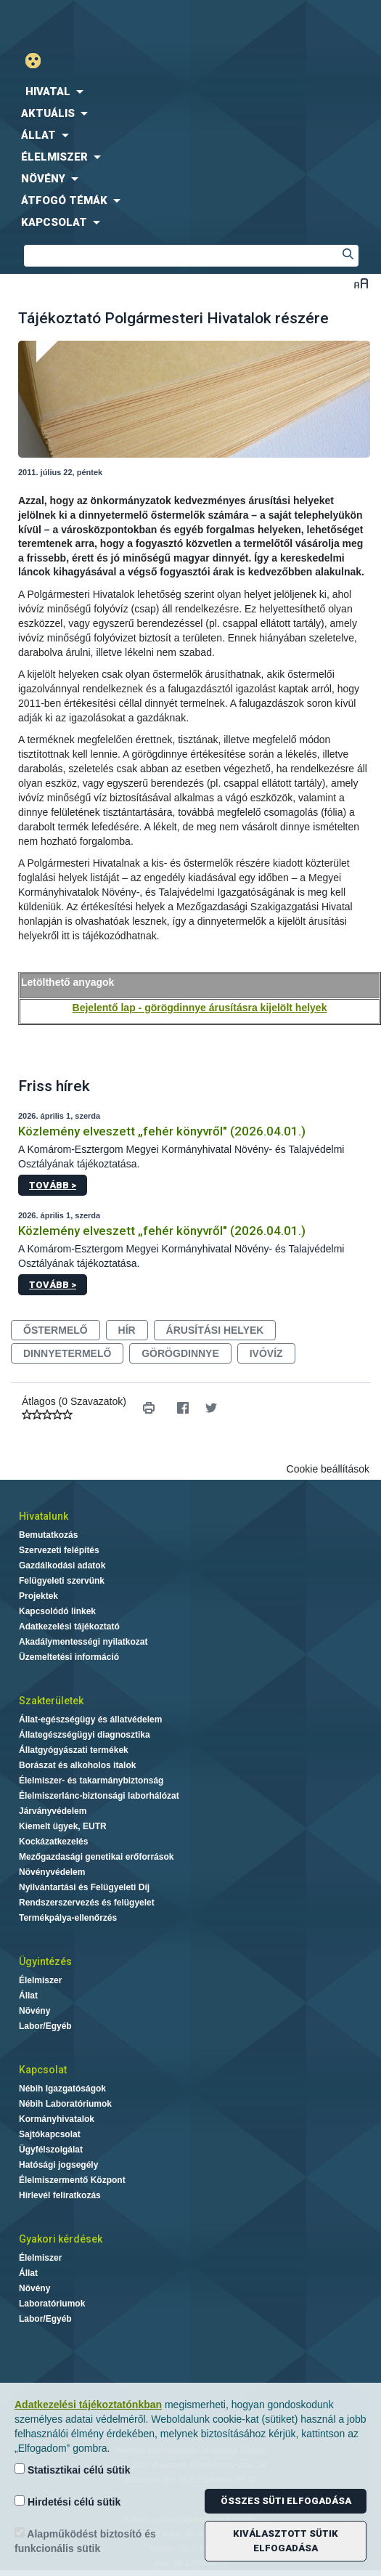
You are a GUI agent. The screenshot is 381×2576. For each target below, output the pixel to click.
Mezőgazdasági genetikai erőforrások (96, 1857)
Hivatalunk (43, 1516)
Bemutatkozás (48, 1535)
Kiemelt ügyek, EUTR (63, 1826)
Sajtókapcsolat (50, 2134)
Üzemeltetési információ (69, 1657)
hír (127, 1330)
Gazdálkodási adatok (62, 1565)
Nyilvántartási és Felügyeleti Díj (84, 1887)
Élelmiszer (40, 1980)
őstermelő (55, 1330)
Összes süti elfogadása (286, 2500)
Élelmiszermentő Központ (72, 2180)
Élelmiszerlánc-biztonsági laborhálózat (99, 1796)
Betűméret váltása (361, 283)
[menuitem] (190, 91)
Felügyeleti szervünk (62, 1581)
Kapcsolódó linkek (57, 1611)
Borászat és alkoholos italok (77, 1765)
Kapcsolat (43, 2069)
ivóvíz (266, 1353)
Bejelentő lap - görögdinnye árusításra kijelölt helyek (200, 1007)
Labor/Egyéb (45, 2026)
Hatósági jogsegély (58, 2165)
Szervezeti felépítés (59, 1550)
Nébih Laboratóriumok (65, 2104)
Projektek (38, 1596)
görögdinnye (180, 1353)
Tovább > (52, 1185)
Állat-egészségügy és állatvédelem (90, 1719)
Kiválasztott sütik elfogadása (285, 2540)
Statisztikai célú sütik (73, 2469)
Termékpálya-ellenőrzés (68, 1918)
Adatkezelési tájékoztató (69, 1626)
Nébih (95, 23)
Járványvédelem (52, 1811)
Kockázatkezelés (53, 1841)
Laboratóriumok (52, 2303)
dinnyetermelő (67, 1353)
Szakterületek (51, 1700)
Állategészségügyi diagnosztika (84, 1735)
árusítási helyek (215, 1330)
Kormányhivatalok (56, 2119)
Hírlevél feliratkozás (60, 2195)
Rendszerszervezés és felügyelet (87, 1902)
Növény (34, 2011)
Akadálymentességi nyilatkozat (83, 1642)
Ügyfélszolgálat (51, 2149)
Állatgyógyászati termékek (73, 1750)
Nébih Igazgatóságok (62, 2088)
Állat (28, 1995)
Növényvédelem (52, 1872)
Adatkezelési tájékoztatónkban (88, 2404)
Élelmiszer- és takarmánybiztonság (91, 1780)
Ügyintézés (45, 1961)
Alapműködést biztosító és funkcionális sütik (85, 2540)
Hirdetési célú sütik (67, 2501)
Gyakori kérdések (60, 2239)
